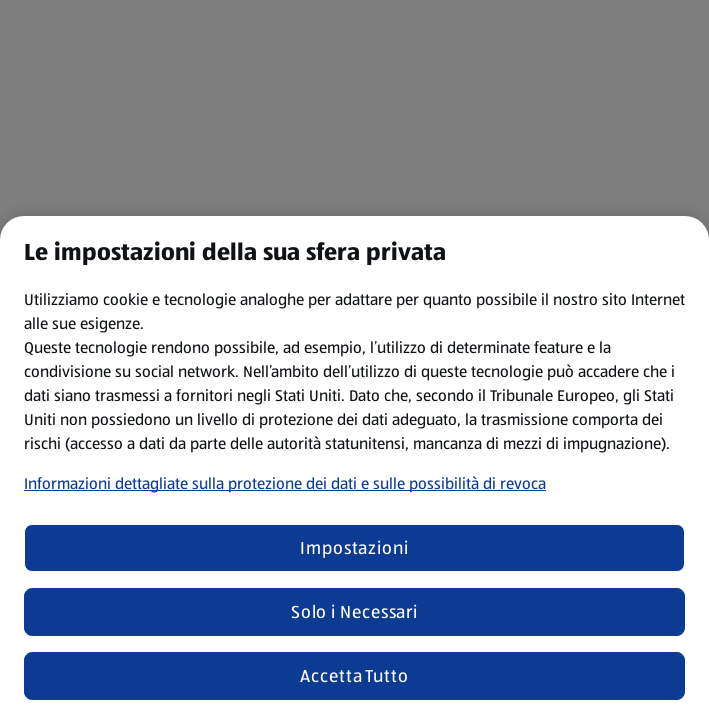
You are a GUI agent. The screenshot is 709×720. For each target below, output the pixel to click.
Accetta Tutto (354, 676)
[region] (354, 468)
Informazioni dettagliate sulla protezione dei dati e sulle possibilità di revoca (285, 483)
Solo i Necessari (354, 612)
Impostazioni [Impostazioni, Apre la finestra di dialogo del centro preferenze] (354, 548)
